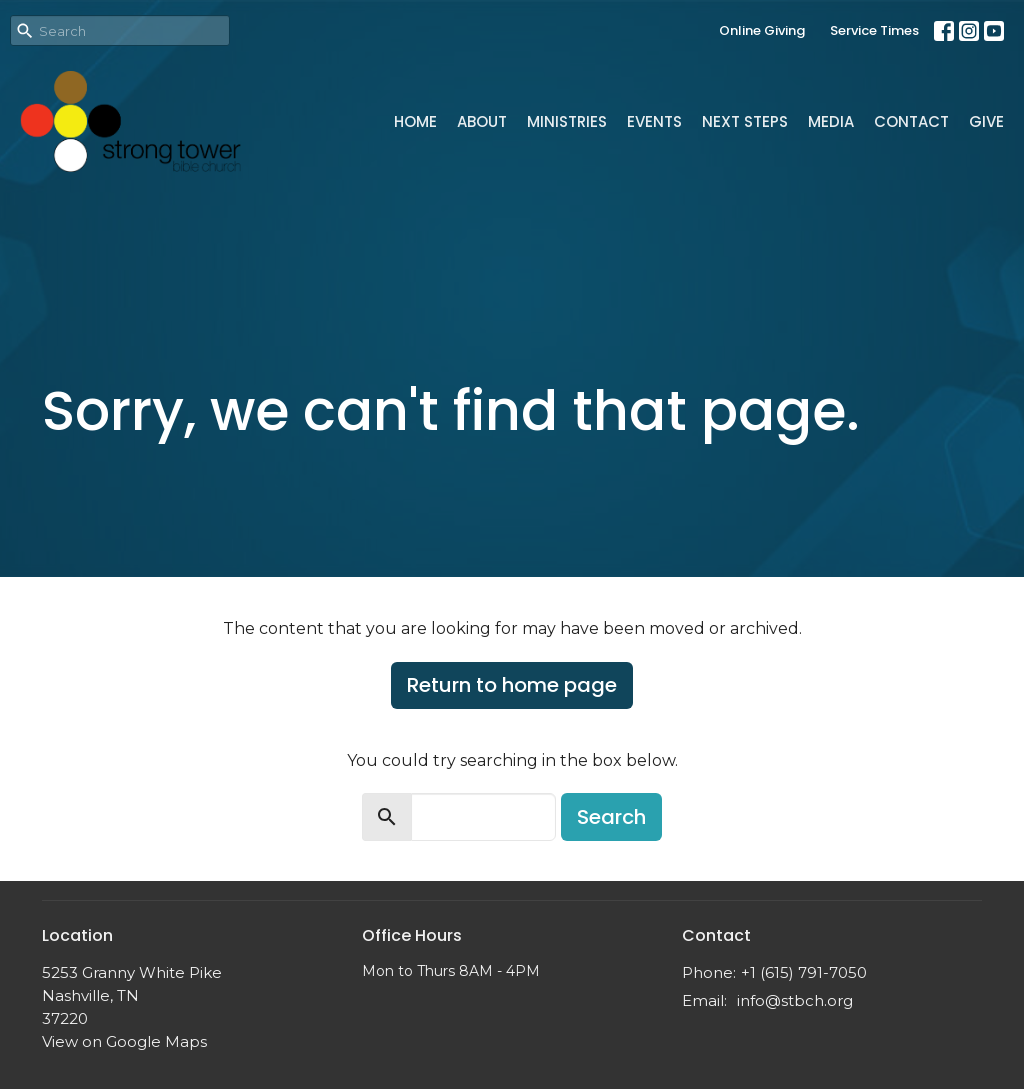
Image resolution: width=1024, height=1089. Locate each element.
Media (831, 121)
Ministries (567, 121)
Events (654, 121)
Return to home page (512, 685)
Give (986, 121)
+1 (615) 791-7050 (804, 972)
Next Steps (745, 121)
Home (415, 121)
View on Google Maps (124, 1041)
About (482, 121)
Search (611, 817)
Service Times (874, 30)
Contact (911, 121)
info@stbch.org (795, 1000)
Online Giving (762, 30)
